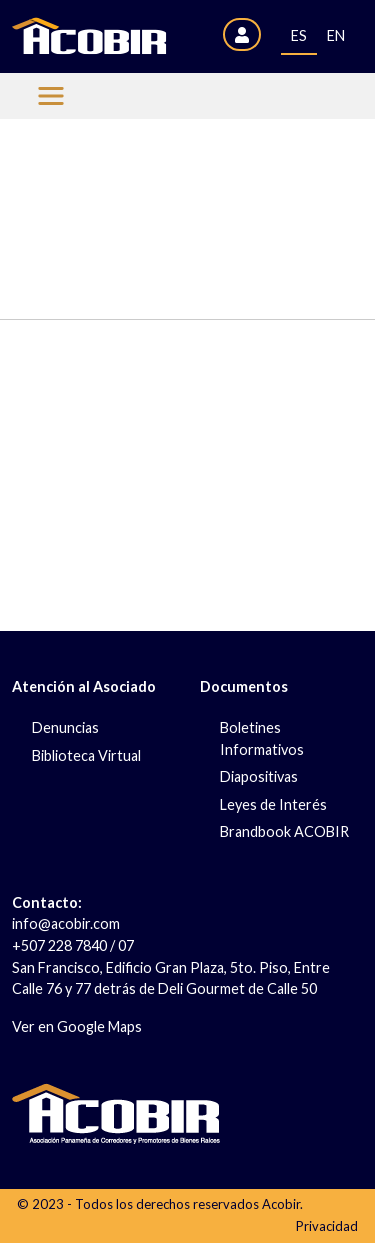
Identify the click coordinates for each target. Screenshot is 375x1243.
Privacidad (327, 1226)
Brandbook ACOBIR (284, 831)
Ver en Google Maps (77, 1026)
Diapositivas (259, 776)
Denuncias (65, 727)
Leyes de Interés (273, 804)
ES (299, 35)
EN (336, 35)
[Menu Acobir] (51, 96)
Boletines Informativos (262, 738)
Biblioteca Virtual (86, 755)
